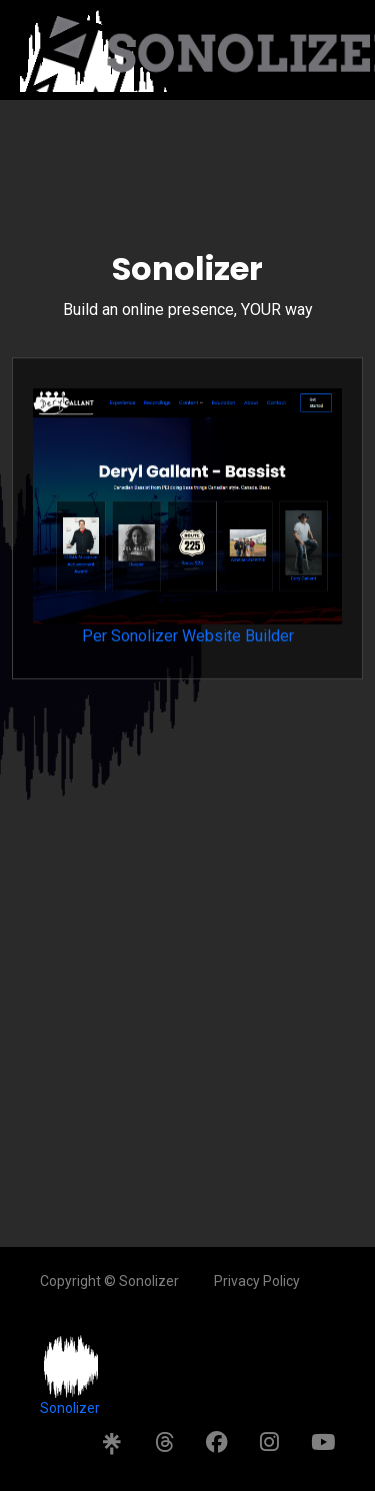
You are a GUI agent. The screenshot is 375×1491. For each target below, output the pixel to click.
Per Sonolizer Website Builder (187, 526)
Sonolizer (70, 1408)
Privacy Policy (257, 1281)
